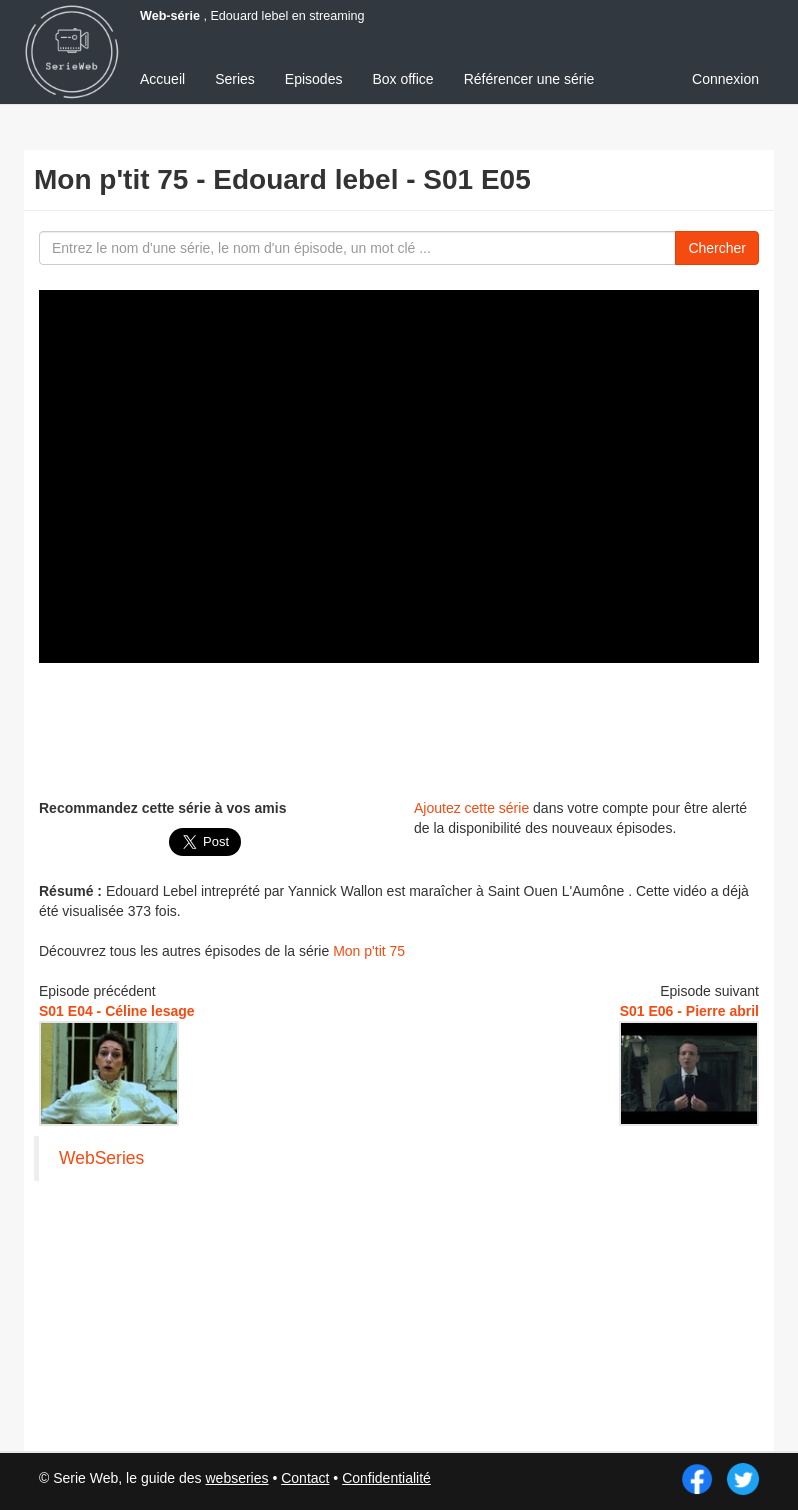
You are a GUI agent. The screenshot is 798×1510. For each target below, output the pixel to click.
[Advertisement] (403, 728)
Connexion (725, 79)
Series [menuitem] (235, 79)
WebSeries (101, 1158)
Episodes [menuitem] (314, 79)
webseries (236, 1478)
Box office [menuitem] (402, 79)
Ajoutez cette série (471, 808)
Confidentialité (386, 1478)
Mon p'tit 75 (369, 951)
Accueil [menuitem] (162, 79)
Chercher (717, 248)
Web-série (170, 16)
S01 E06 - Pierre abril (689, 1011)
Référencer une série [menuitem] (529, 79)
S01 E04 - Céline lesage (117, 1011)
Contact (305, 1478)
